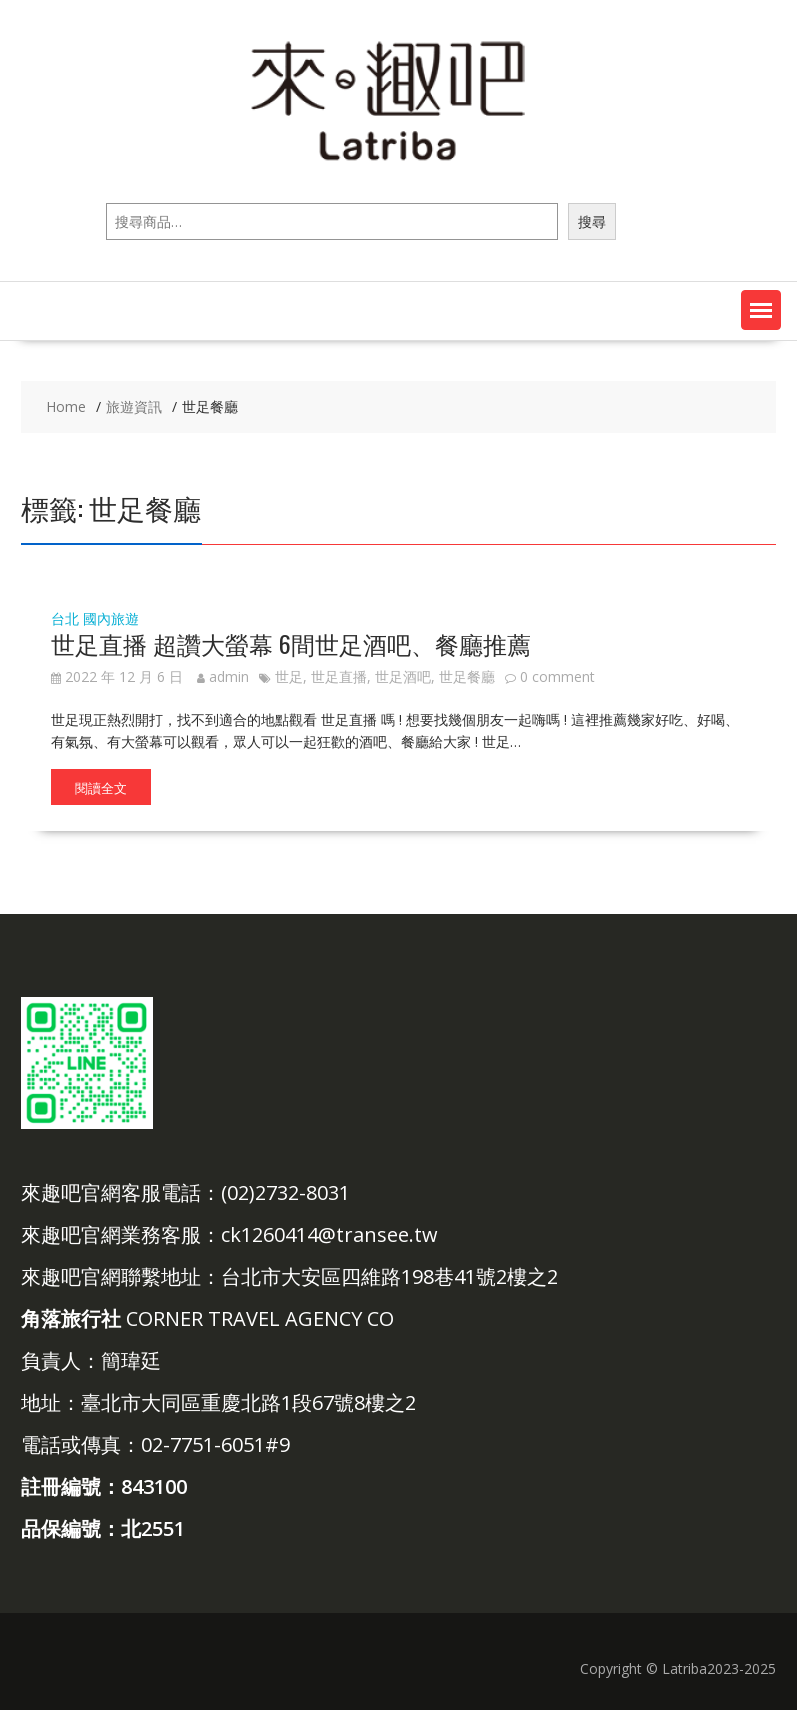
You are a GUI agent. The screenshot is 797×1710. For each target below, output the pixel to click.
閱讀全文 (101, 787)
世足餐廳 (467, 676)
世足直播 (339, 676)
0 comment (557, 676)
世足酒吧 (403, 676)
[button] (761, 310)
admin (223, 676)
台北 (65, 618)
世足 (289, 676)
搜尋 (592, 221)
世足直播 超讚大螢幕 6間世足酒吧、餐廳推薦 (291, 643)
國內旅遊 (111, 618)
